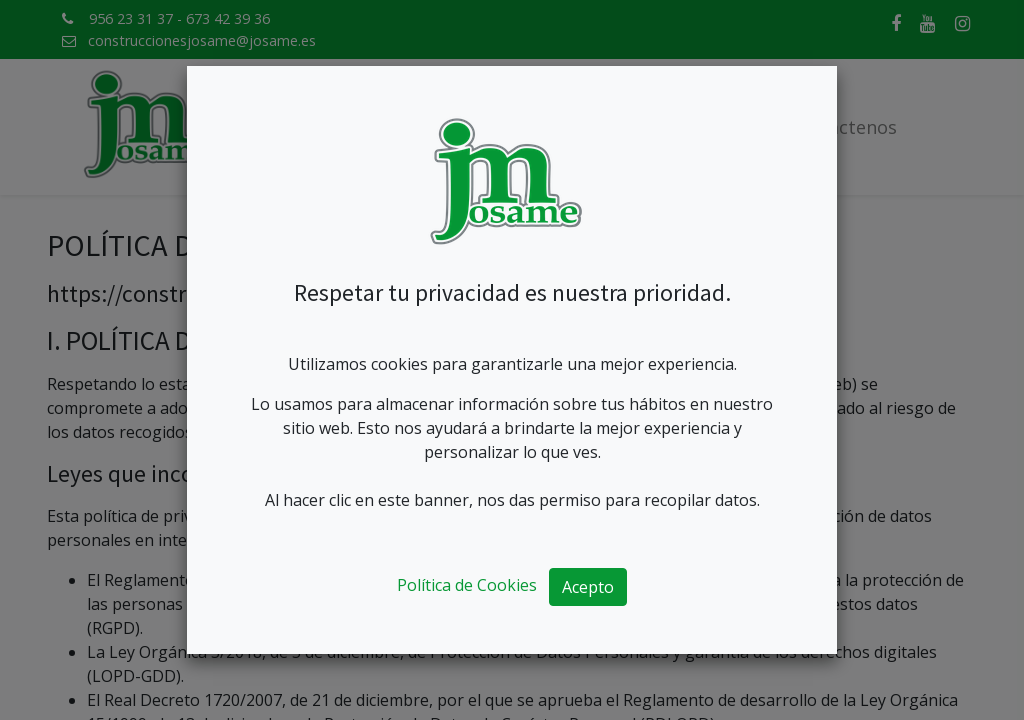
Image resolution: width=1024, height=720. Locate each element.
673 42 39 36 (228, 18)
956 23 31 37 (131, 18)
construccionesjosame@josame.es (202, 40)
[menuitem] (323, 127)
